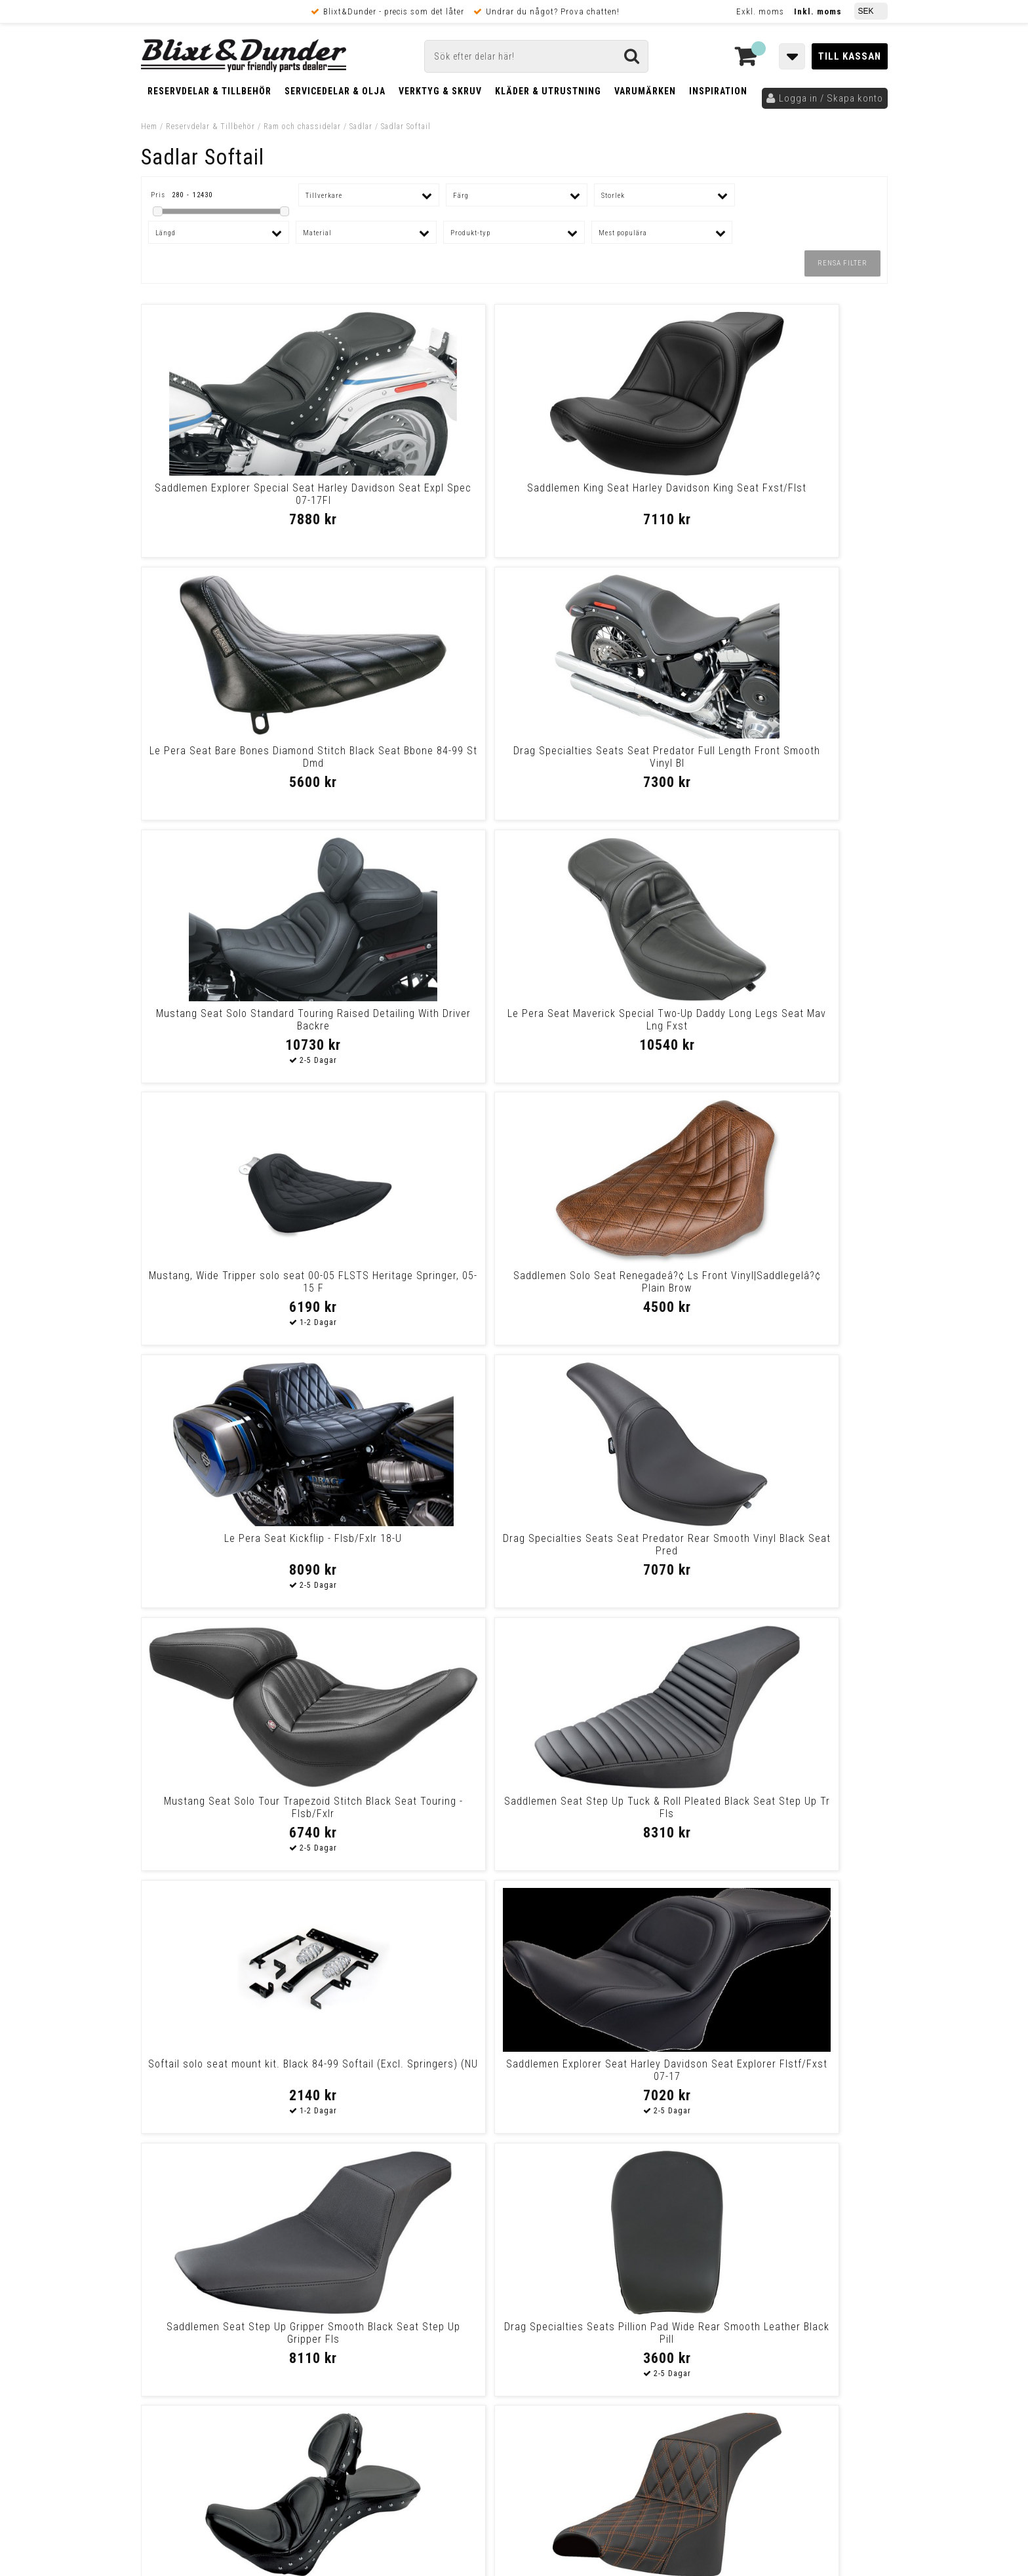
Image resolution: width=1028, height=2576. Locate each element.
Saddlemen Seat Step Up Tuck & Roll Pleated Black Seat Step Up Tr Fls (797, 1026)
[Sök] (536, 56)
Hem (149, 126)
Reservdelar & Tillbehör (209, 91)
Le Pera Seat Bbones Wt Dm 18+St (797, 1807)
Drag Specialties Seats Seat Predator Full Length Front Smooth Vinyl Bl (797, 500)
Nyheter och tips (219, 2280)
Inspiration (718, 91)
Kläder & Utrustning (548, 91)
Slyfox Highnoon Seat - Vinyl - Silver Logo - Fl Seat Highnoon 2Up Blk (608, 2076)
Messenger (515, 2259)
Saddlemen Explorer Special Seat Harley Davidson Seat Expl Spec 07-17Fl (231, 500)
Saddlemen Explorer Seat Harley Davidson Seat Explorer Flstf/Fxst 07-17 (419, 1288)
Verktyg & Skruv (440, 91)
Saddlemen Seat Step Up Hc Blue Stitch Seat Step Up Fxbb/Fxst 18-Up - (419, 1813)
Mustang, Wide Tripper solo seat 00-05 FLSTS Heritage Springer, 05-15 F (608, 763)
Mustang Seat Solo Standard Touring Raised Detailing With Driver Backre (231, 763)
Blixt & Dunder (803, 2259)
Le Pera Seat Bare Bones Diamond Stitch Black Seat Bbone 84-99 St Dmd (608, 500)
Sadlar (360, 126)
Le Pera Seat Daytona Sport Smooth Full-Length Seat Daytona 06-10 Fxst (608, 1813)
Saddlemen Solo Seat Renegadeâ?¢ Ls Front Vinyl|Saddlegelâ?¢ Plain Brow (797, 763)
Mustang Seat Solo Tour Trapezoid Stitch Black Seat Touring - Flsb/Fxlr (608, 1026)
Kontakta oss (801, 2275)
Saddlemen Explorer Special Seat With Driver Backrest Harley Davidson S (231, 1550)
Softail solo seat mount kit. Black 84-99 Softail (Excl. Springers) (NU (230, 1288)
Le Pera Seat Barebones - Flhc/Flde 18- (230, 1807)
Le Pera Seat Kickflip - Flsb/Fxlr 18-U (230, 1019)
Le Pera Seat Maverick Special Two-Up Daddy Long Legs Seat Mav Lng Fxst (419, 763)
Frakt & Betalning (179, 2392)
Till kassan (849, 56)
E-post (446, 2259)
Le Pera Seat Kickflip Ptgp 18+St (230, 2064)
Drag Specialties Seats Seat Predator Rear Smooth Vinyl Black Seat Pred (419, 1026)
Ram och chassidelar (302, 126)
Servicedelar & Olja (335, 91)
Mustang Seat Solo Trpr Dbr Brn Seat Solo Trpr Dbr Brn (797, 1544)
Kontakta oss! (368, 2242)
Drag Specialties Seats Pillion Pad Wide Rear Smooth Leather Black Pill (797, 1288)
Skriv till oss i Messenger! (682, 2247)
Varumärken (645, 91)
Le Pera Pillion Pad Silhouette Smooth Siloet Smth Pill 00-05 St (608, 1544)
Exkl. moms (760, 11)
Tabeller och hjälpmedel (219, 2246)
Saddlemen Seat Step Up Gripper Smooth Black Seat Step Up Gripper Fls (609, 1288)
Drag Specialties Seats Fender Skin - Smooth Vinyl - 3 (419, 2070)
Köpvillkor (163, 2406)
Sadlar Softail (406, 126)
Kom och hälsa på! (373, 2324)
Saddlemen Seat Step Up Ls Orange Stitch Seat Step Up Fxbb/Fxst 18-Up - (419, 1550)
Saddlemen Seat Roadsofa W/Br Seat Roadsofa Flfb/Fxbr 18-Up (798, 2070)
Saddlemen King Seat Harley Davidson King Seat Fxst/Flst (419, 494)
